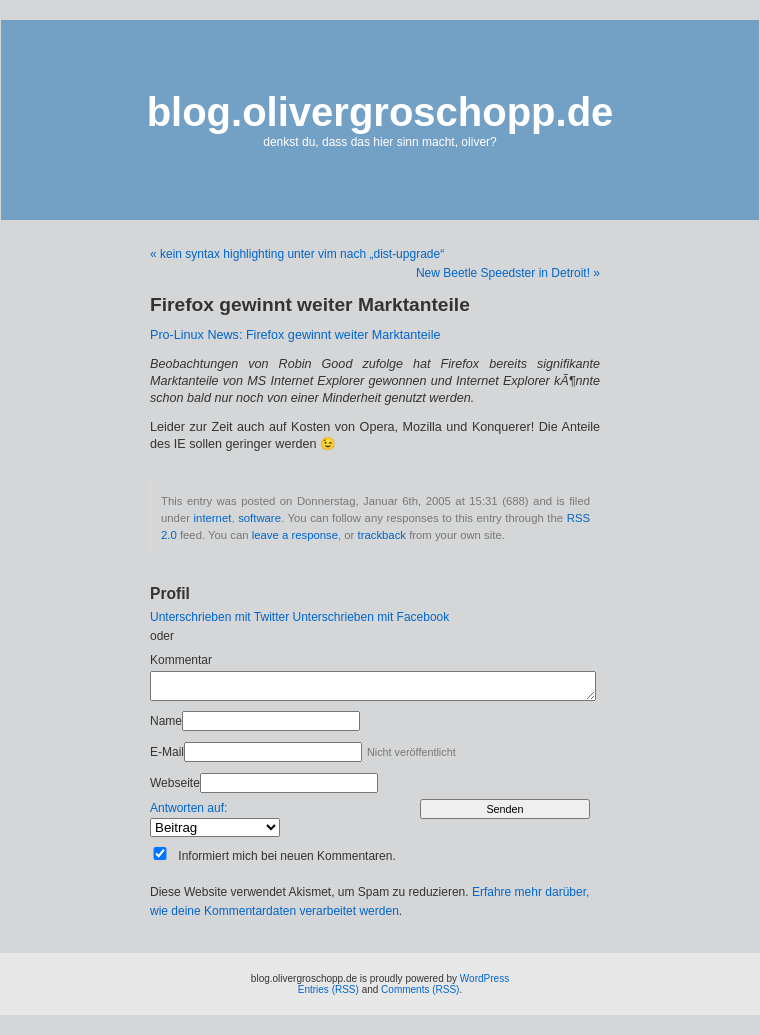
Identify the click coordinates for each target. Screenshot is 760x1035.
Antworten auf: (188, 808)
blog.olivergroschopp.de (380, 112)
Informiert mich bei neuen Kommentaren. (286, 856)
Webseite (175, 783)
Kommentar (181, 660)
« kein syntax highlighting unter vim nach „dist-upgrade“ (297, 254)
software (259, 518)
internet (213, 518)
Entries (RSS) (328, 989)
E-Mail (167, 752)
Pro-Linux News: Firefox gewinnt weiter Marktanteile (295, 335)
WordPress (484, 978)
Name (166, 721)
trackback (382, 535)
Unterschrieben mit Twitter (219, 617)
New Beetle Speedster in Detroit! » (508, 273)
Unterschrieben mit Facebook (371, 617)
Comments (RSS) (420, 989)
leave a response (295, 535)
